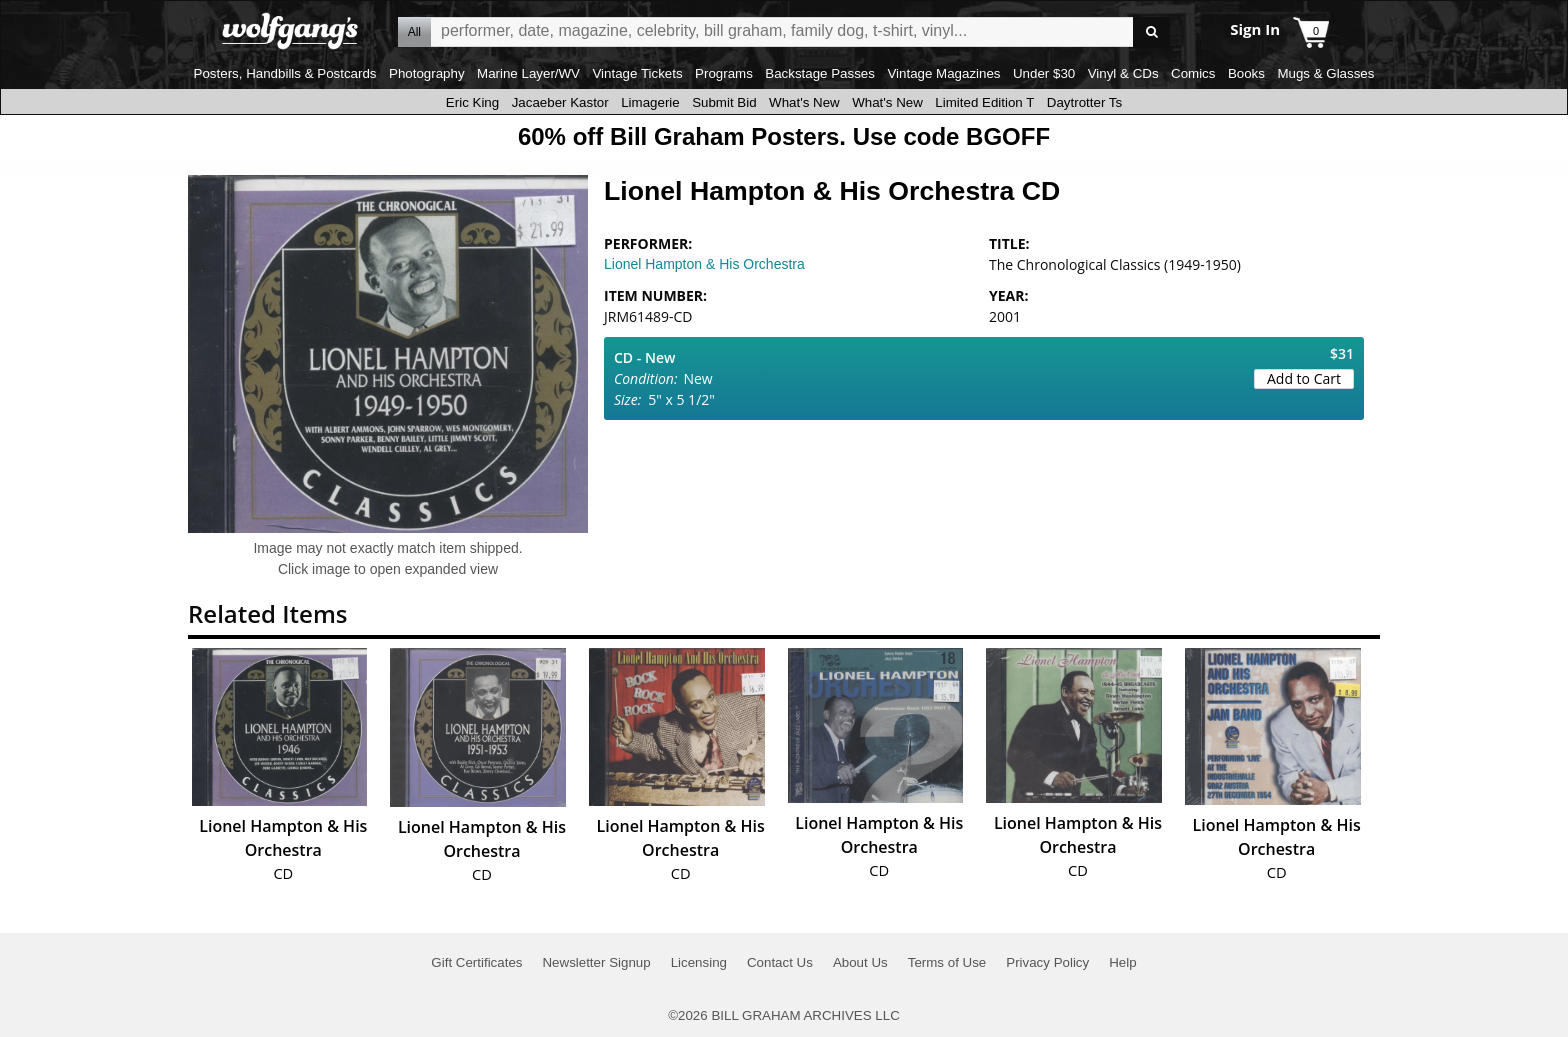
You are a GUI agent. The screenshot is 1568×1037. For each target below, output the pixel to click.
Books (1246, 73)
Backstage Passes (820, 73)
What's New (804, 102)
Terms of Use (947, 962)
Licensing (699, 962)
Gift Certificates (476, 962)
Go (1151, 32)
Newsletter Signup (596, 962)
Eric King (472, 102)
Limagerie (650, 102)
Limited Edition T (984, 102)
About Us (860, 962)
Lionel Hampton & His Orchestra (704, 264)
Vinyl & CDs (1123, 73)
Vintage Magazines (943, 73)
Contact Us (780, 962)
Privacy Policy (1047, 962)
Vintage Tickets (637, 73)
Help (1122, 962)
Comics (1193, 73)
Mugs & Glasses (1325, 73)
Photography (427, 73)
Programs (724, 73)
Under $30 (1044, 73)
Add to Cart (1304, 378)
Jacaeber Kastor (560, 102)
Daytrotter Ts (1084, 102)
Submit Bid (724, 102)
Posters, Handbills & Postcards (285, 73)
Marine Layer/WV (528, 73)
